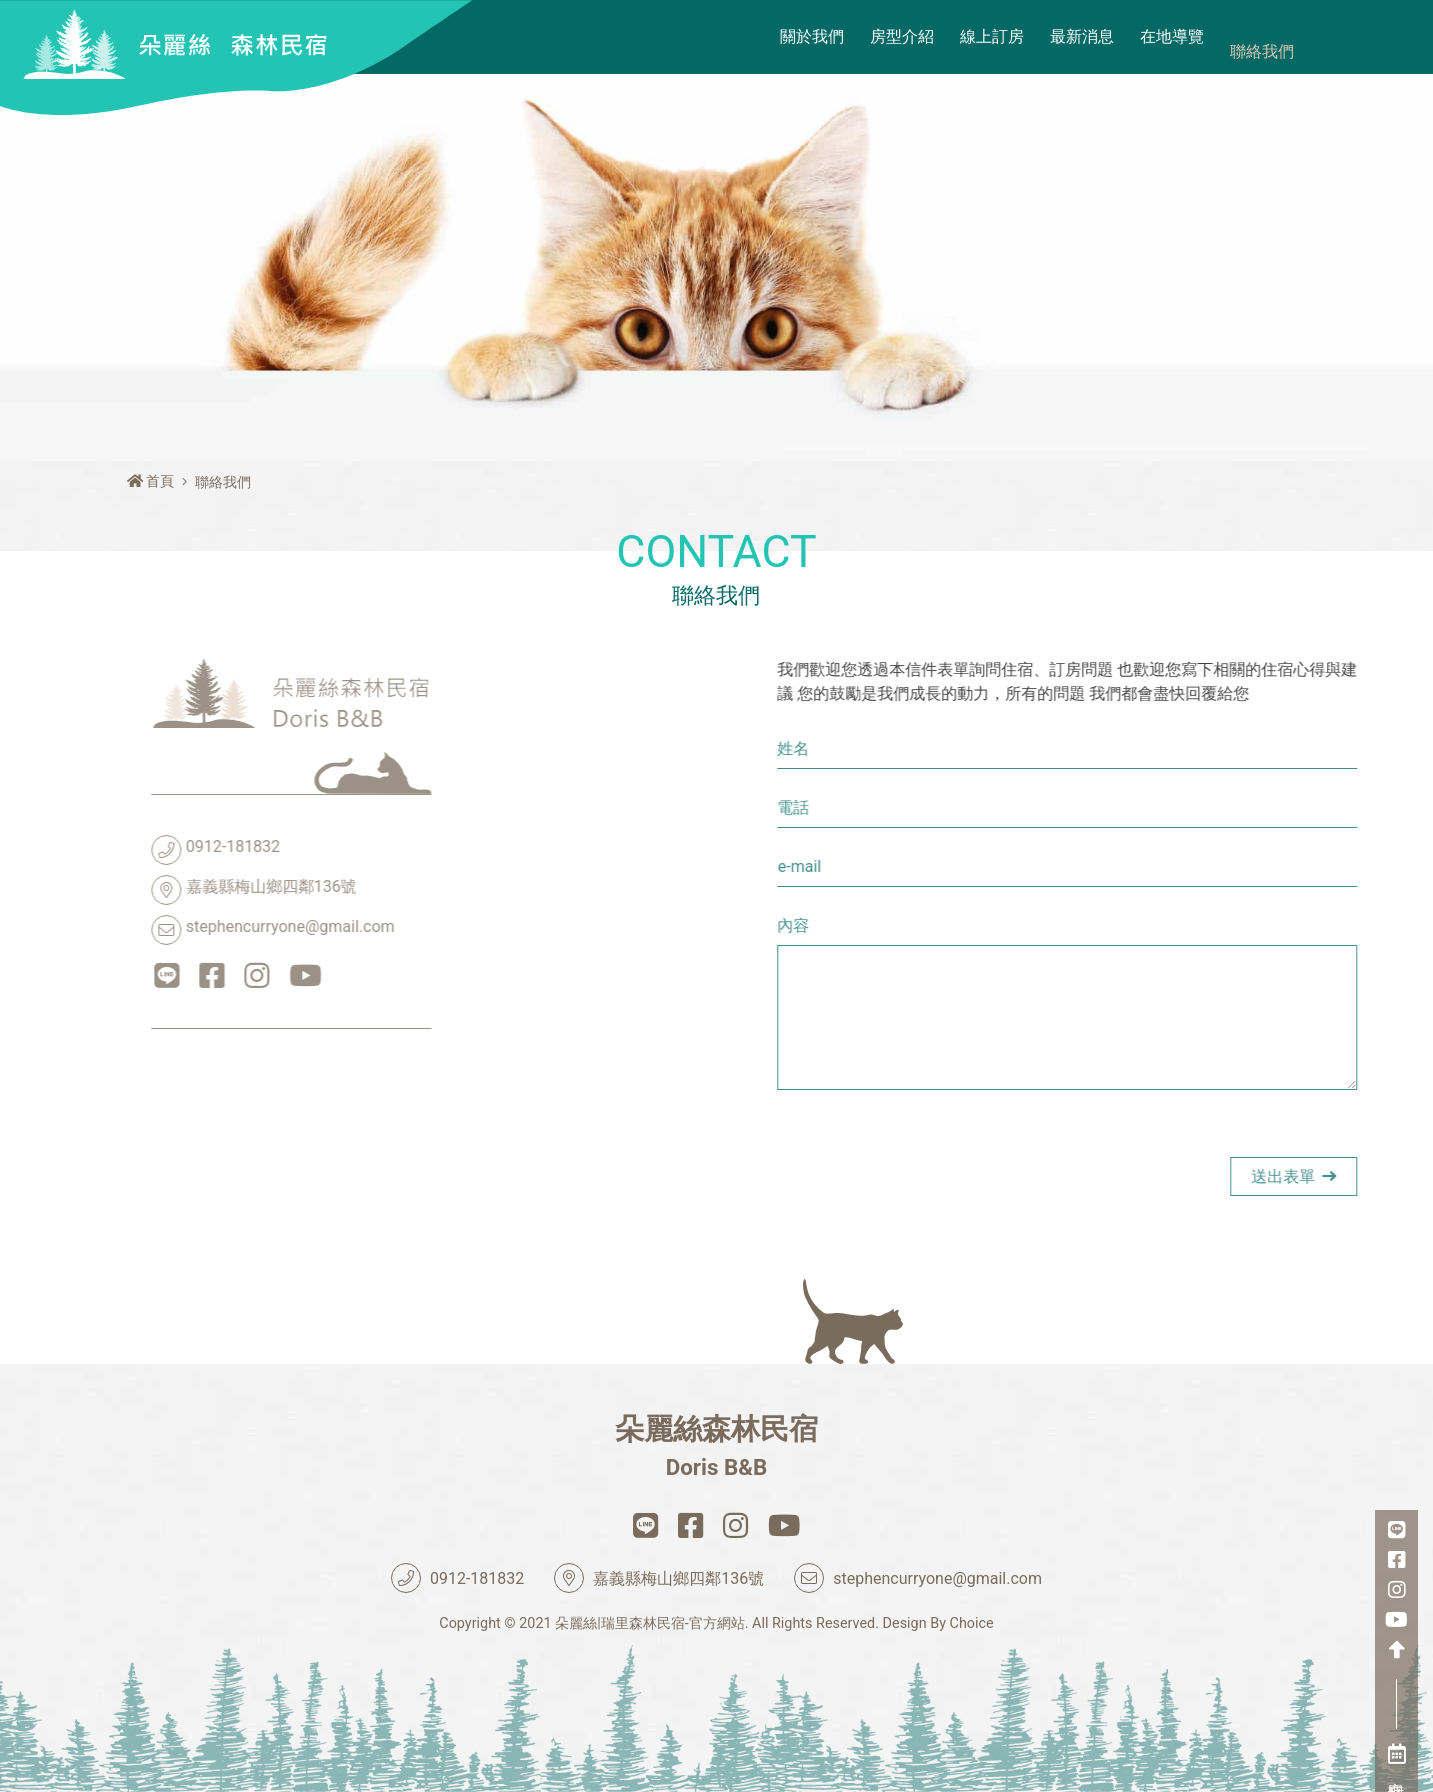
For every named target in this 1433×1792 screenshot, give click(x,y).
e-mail (1025, 866)
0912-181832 (102, 850)
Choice (972, 1623)
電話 (1020, 807)
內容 (1020, 925)
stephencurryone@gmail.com (160, 930)
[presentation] (1156, 1173)
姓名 (1020, 748)
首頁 (151, 481)
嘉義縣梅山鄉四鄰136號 (141, 890)
